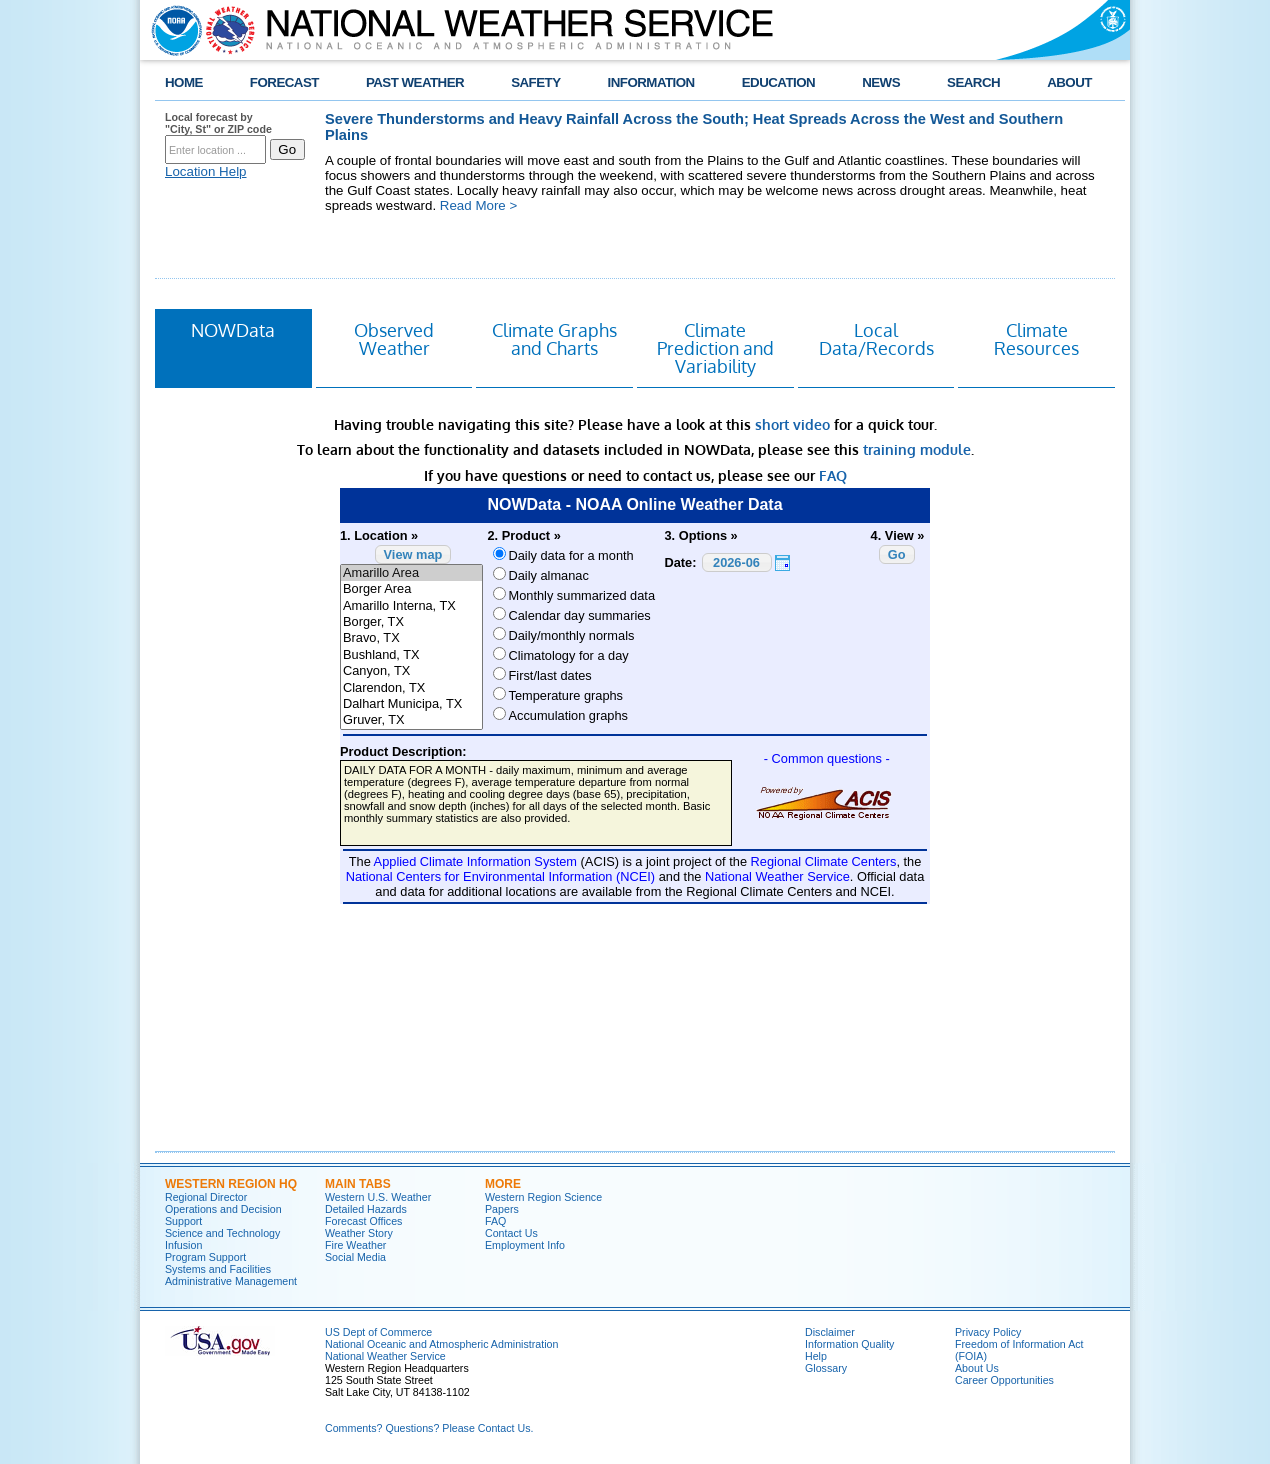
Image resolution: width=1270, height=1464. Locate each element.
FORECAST (284, 82)
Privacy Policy (988, 1332)
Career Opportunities (1004, 1380)
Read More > (478, 205)
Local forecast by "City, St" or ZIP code (218, 123)
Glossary (826, 1368)
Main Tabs (358, 1184)
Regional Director (206, 1197)
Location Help (206, 171)
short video (792, 424)
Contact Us (511, 1233)
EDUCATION (778, 82)
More (503, 1184)
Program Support (205, 1257)
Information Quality (849, 1344)
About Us (977, 1368)
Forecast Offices (363, 1221)
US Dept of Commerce (378, 1332)
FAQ (833, 475)
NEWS (881, 82)
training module (917, 449)
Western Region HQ (231, 1184)
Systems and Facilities (218, 1269)
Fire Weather (355, 1245)
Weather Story (359, 1233)
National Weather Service (385, 1356)
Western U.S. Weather (378, 1197)
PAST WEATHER (415, 82)
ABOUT (1069, 82)
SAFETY (535, 82)
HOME (184, 82)
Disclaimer (830, 1332)
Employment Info (525, 1245)
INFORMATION (651, 82)
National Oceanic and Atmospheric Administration (441, 1344)
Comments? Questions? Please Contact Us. (429, 1428)
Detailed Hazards (366, 1209)
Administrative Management (231, 1281)
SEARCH (973, 82)
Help (816, 1356)
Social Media (355, 1257)
